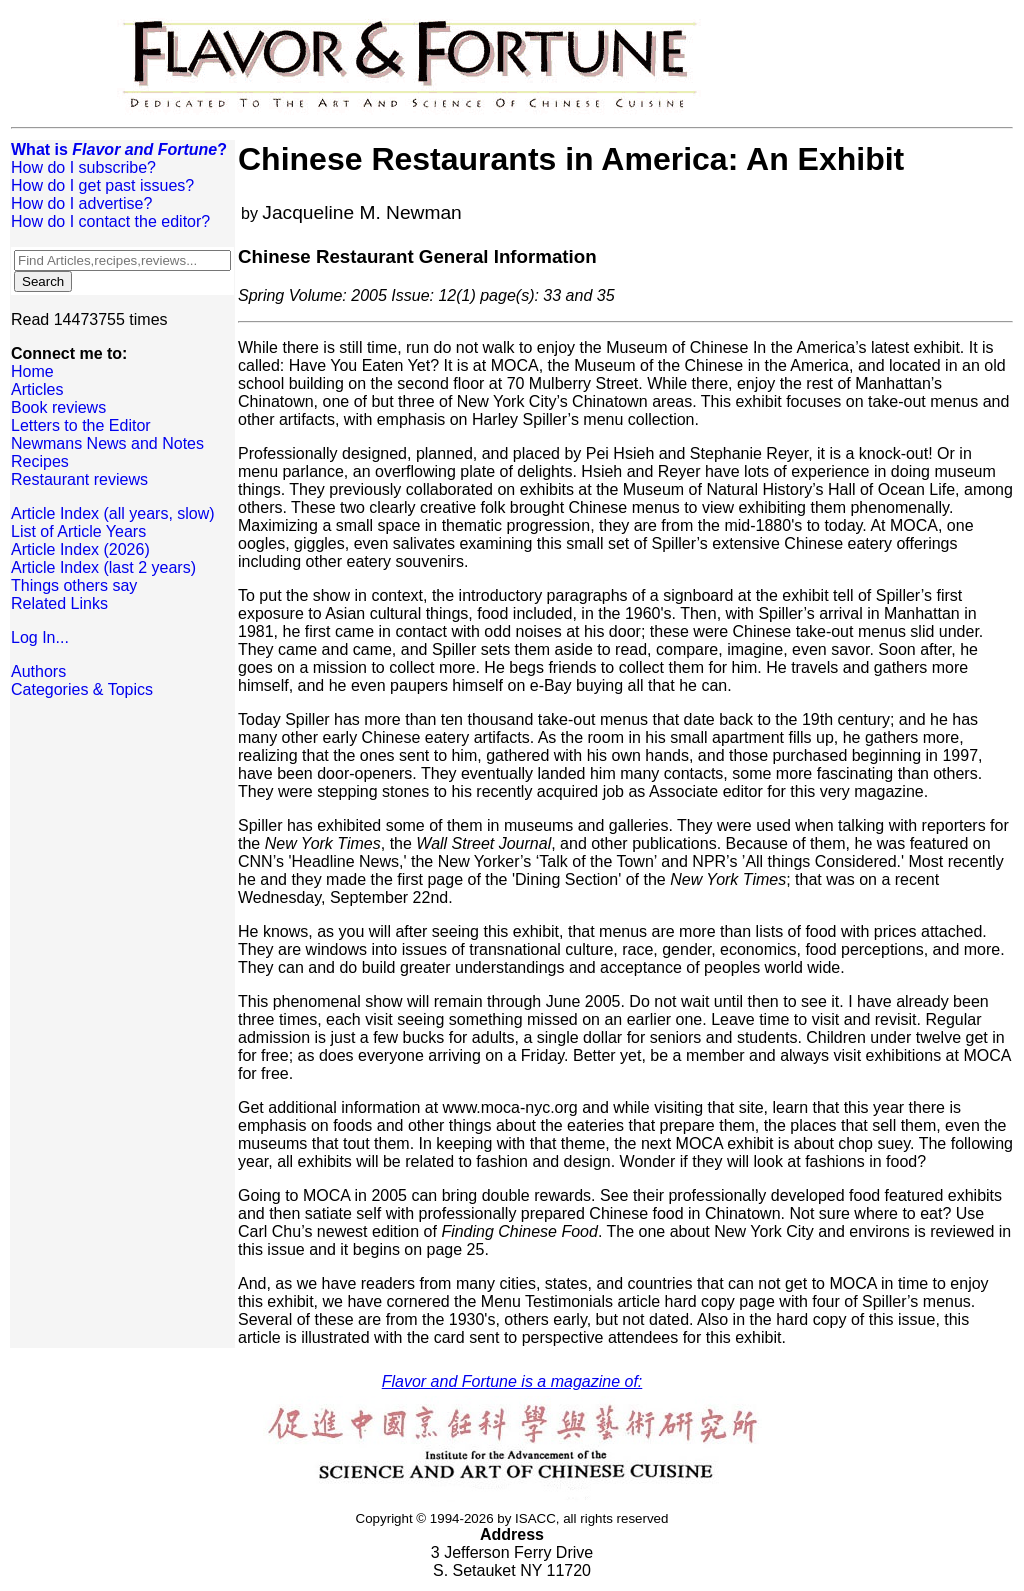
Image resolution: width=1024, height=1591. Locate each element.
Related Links (59, 603)
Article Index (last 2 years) (103, 567)
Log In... (40, 637)
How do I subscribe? (83, 167)
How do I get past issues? (102, 185)
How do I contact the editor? (110, 221)
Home (32, 371)
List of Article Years (78, 531)
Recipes (40, 461)
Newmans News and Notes (107, 443)
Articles (37, 389)
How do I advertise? (81, 203)
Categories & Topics (82, 689)
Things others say (74, 585)
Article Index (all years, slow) (113, 513)
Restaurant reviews (79, 479)
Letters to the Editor (81, 425)
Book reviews (58, 407)
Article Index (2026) (80, 549)
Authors (38, 671)
